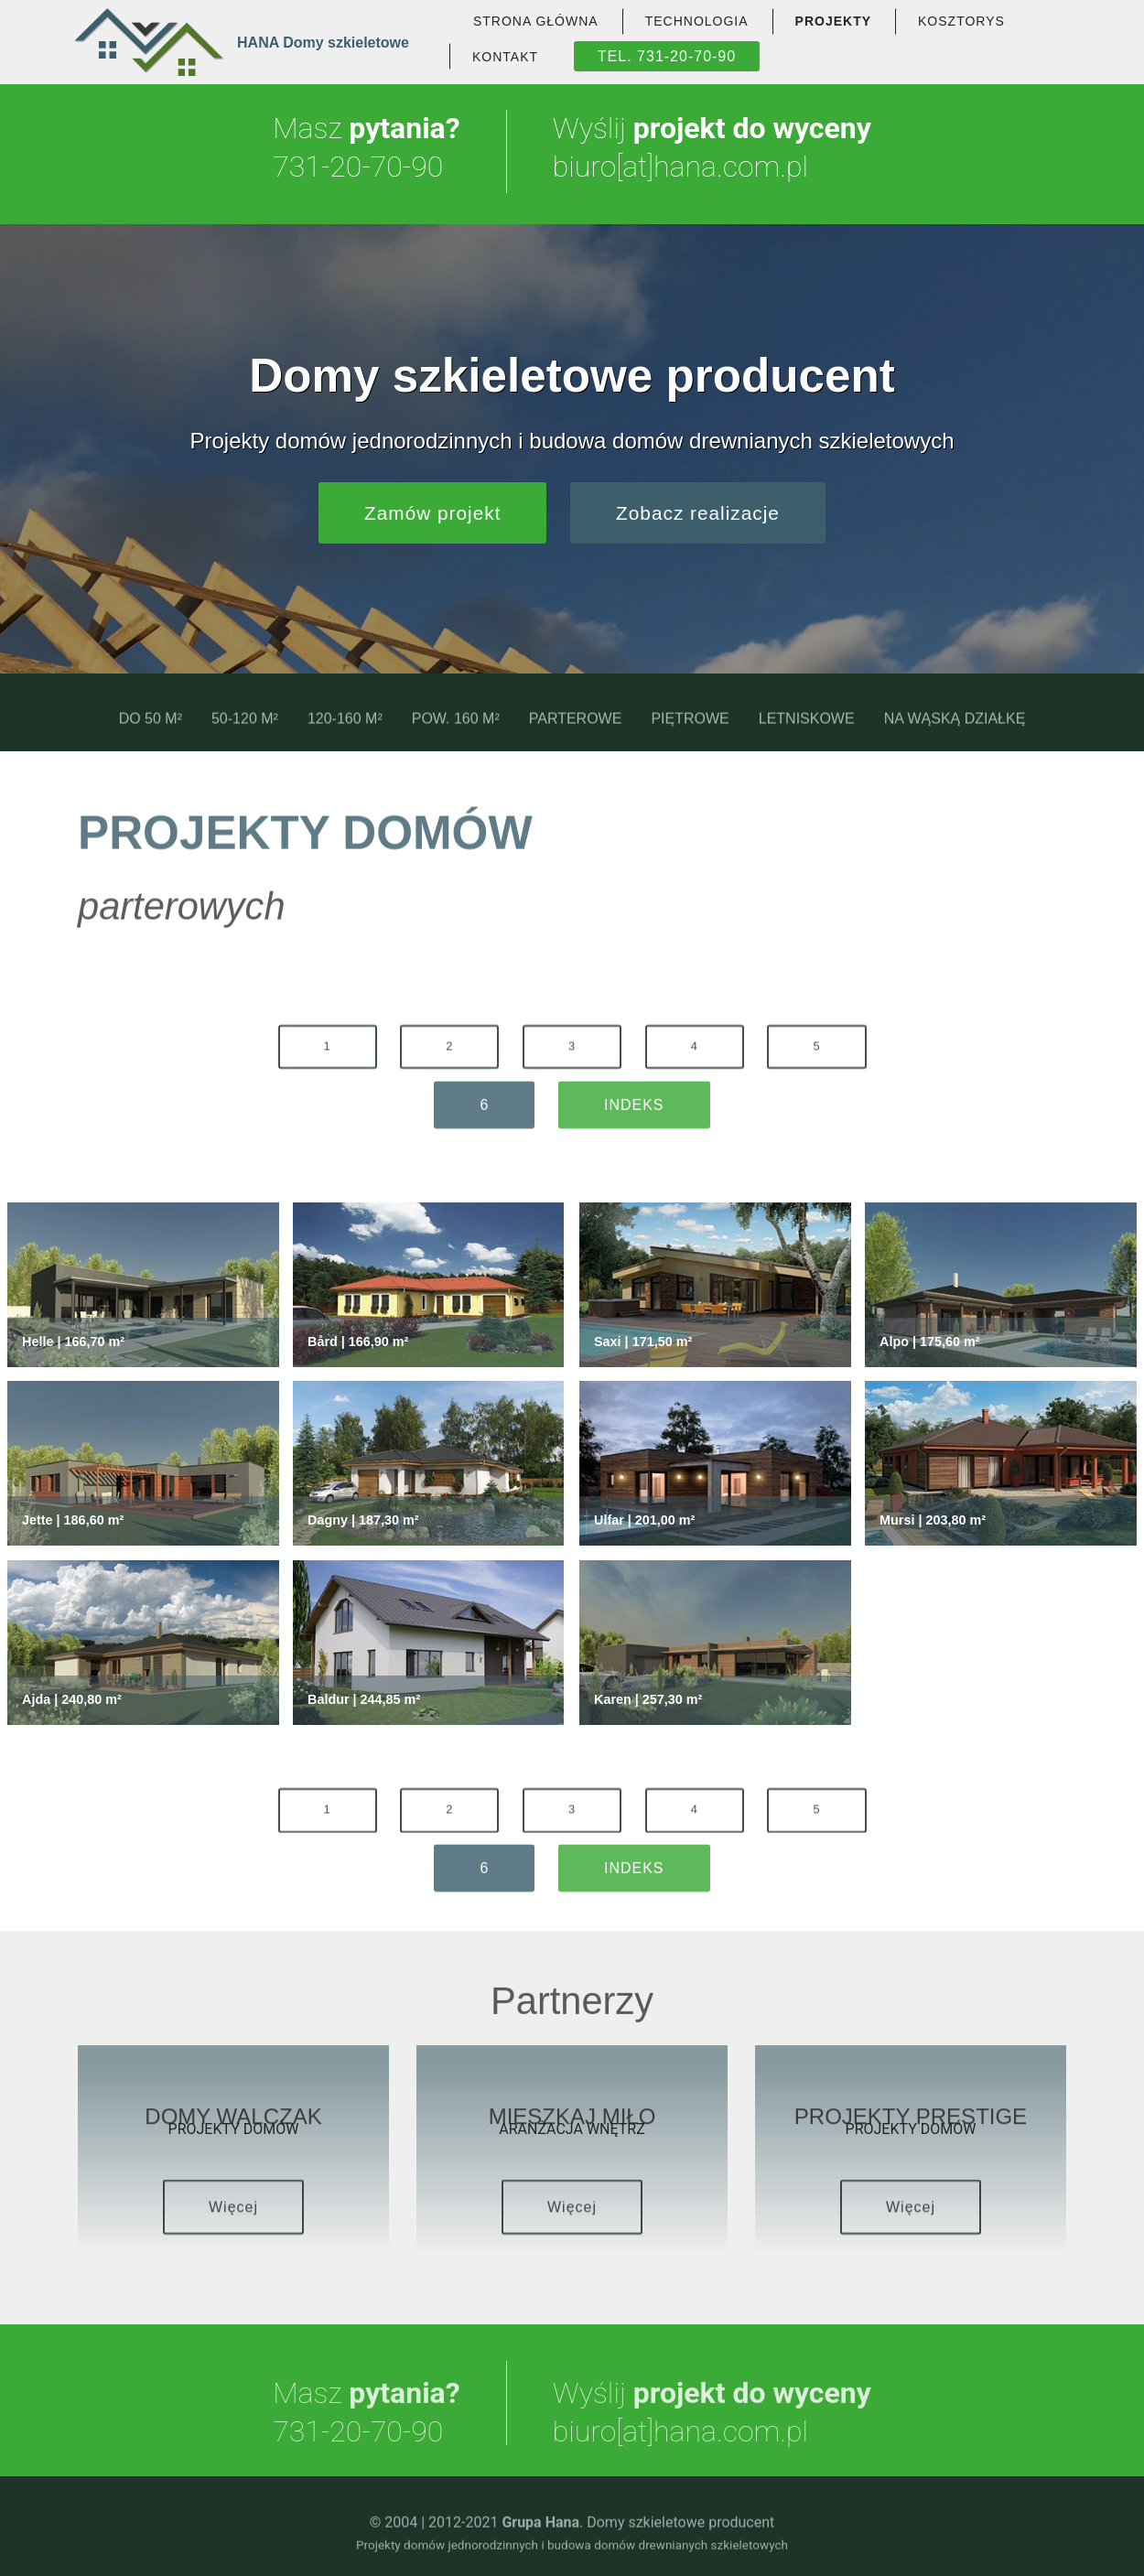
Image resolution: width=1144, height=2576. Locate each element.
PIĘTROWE (689, 730)
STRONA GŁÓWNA (536, 21)
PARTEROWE (575, 730)
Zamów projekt (432, 512)
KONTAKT (505, 56)
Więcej (233, 2226)
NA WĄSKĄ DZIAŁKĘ (955, 730)
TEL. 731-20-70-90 (667, 56)
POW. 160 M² (456, 730)
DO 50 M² (150, 730)
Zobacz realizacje (698, 512)
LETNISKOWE (807, 730)
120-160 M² (345, 730)
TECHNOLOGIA (697, 21)
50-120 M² (244, 730)
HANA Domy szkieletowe (323, 42)
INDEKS (634, 1120)
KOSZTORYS (961, 21)
